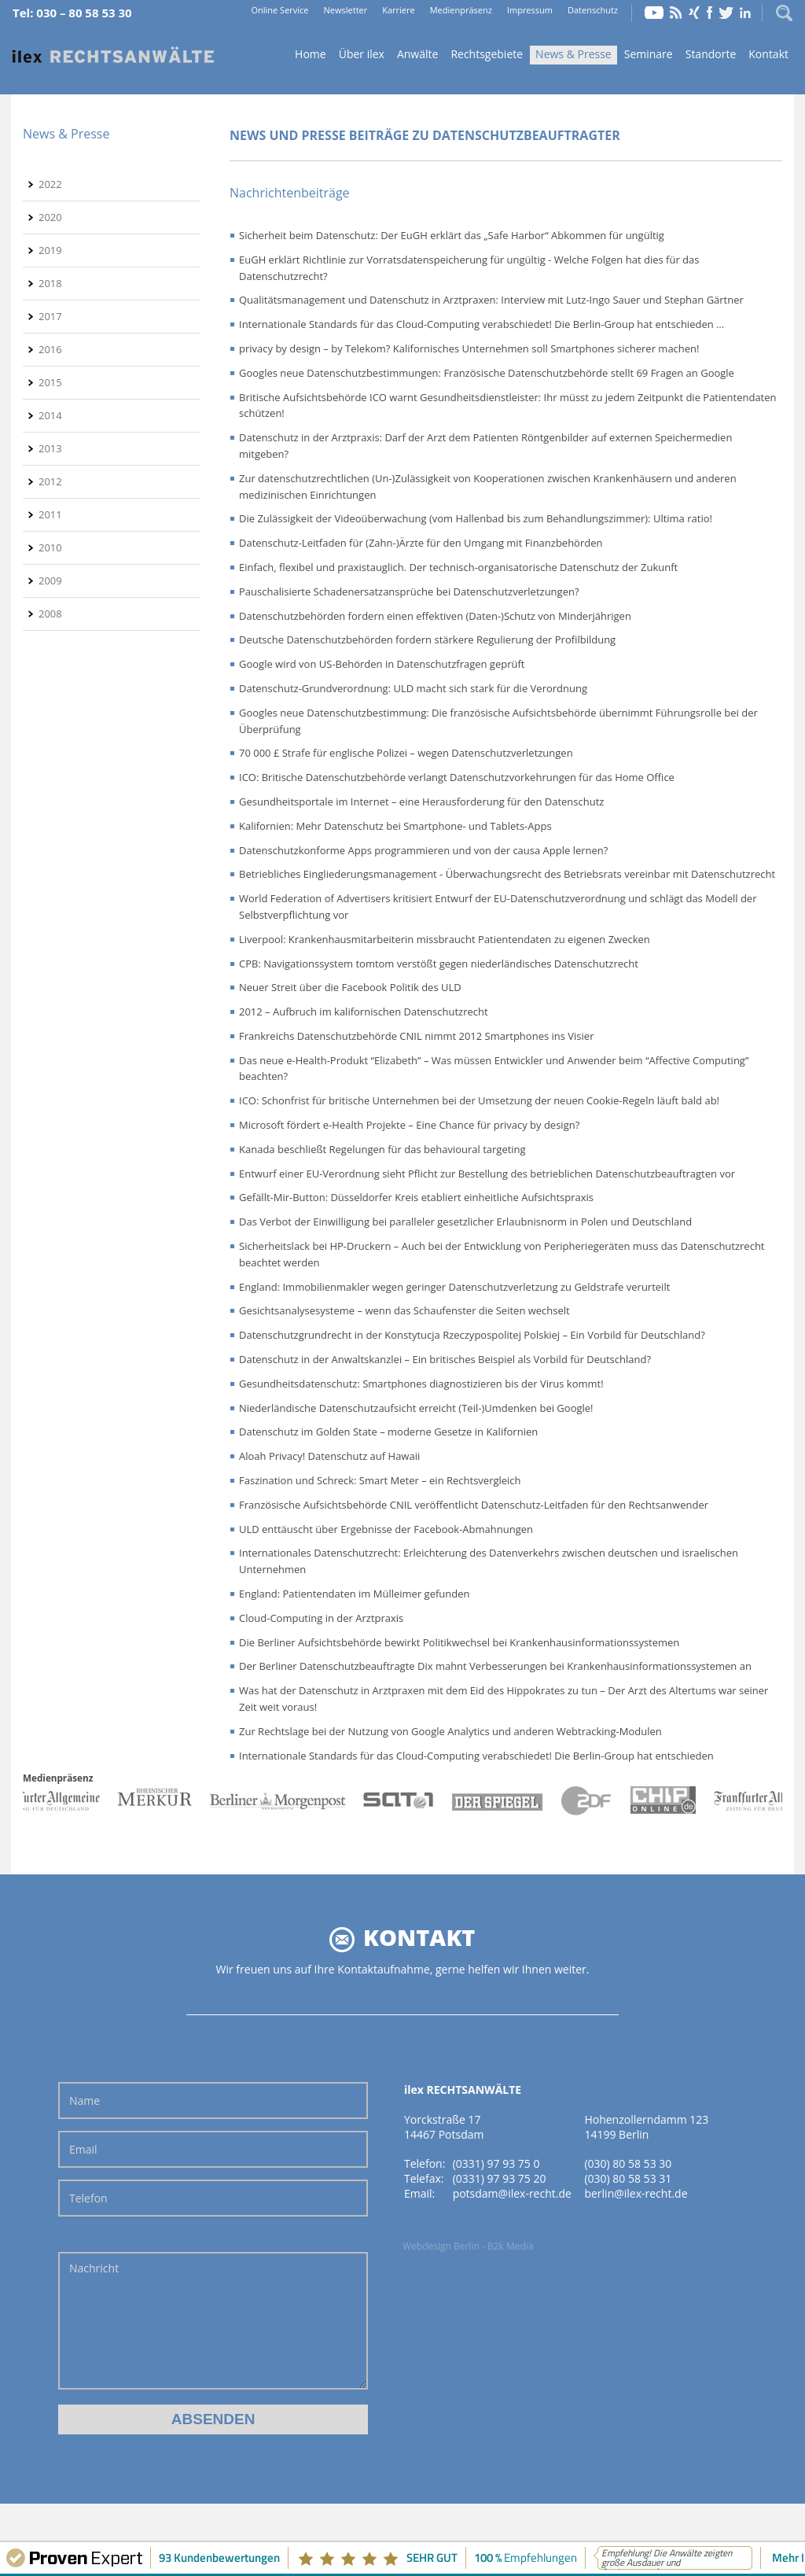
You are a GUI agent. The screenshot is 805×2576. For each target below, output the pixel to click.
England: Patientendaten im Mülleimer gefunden (354, 1594)
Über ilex (361, 53)
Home (113, 55)
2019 (50, 250)
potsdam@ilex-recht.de (512, 2193)
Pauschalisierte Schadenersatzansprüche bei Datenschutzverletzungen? (409, 591)
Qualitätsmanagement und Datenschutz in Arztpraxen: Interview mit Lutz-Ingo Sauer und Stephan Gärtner (491, 300)
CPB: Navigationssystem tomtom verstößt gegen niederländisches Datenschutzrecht (438, 963)
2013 (50, 448)
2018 (50, 283)
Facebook (709, 12)
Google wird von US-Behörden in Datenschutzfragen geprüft (381, 664)
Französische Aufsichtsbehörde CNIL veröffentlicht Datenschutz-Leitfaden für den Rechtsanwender (473, 1505)
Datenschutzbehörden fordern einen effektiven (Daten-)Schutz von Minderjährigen (435, 616)
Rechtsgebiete (486, 53)
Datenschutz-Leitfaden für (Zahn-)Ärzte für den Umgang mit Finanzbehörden (420, 543)
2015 (50, 382)
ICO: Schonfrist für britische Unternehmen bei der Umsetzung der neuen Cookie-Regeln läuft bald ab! (479, 1100)
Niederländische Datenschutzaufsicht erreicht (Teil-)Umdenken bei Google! (416, 1408)
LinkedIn (745, 12)
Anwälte (417, 53)
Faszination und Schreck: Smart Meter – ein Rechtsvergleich (380, 1480)
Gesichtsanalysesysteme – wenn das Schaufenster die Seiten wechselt (404, 1310)
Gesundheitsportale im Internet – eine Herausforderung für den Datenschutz (421, 801)
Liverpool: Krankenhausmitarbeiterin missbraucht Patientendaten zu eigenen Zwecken (444, 939)
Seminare (648, 53)
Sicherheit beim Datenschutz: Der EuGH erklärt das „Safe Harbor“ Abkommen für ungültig (451, 235)
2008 (50, 613)
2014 (50, 415)
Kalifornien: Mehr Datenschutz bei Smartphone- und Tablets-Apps (395, 826)
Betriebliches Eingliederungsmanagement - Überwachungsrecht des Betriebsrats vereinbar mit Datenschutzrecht (507, 874)
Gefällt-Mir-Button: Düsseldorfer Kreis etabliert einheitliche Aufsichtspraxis (416, 1197)
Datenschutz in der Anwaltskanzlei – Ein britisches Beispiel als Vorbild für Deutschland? (445, 1359)
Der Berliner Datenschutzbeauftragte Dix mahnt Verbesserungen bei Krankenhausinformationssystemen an (495, 1666)
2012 (50, 481)
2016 (50, 349)
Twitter (726, 12)
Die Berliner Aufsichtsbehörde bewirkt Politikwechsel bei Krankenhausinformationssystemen (459, 1642)
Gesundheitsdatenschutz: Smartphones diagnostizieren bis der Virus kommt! (421, 1383)
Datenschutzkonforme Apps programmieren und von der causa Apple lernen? (423, 850)
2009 (50, 580)
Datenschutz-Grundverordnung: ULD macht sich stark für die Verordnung (413, 688)
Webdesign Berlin (441, 2246)
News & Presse (573, 53)
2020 (50, 217)
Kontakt (768, 53)
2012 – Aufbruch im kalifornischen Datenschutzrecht (363, 1011)
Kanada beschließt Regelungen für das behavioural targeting (382, 1149)
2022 (50, 184)
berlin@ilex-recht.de (635, 2193)
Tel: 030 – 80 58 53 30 (72, 12)
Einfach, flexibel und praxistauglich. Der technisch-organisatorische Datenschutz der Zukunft (458, 567)
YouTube (654, 12)
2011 (50, 514)
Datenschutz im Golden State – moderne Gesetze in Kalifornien (388, 1431)
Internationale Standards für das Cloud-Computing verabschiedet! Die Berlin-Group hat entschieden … (481, 324)
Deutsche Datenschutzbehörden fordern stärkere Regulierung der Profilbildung (427, 639)
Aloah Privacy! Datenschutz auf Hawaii (329, 1456)
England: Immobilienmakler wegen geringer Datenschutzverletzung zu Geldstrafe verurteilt (454, 1287)
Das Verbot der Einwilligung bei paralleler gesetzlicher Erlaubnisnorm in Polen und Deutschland (465, 1221)
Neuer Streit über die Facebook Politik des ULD (350, 987)
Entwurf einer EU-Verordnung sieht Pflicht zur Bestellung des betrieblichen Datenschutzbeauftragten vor (487, 1173)
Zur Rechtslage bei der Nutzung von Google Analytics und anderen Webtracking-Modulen (450, 1731)
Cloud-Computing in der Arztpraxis (321, 1618)
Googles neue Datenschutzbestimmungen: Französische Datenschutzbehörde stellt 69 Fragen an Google (486, 373)
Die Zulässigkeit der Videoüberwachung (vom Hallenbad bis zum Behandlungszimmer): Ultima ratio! (475, 518)
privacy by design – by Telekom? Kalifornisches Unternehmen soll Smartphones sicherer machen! (469, 348)
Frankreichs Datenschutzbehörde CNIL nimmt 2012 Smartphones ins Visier (416, 1036)
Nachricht (213, 2321)
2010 (50, 547)
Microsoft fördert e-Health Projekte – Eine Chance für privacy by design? (409, 1125)
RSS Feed (676, 12)
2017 (50, 316)
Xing (694, 12)
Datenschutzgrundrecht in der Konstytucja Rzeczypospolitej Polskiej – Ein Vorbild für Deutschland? (472, 1335)
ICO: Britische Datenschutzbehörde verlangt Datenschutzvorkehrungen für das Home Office (457, 777)
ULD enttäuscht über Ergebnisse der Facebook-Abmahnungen (386, 1529)
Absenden (213, 2419)
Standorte (711, 53)
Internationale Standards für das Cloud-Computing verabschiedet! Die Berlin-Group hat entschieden (476, 1756)
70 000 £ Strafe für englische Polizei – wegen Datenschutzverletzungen (406, 753)
